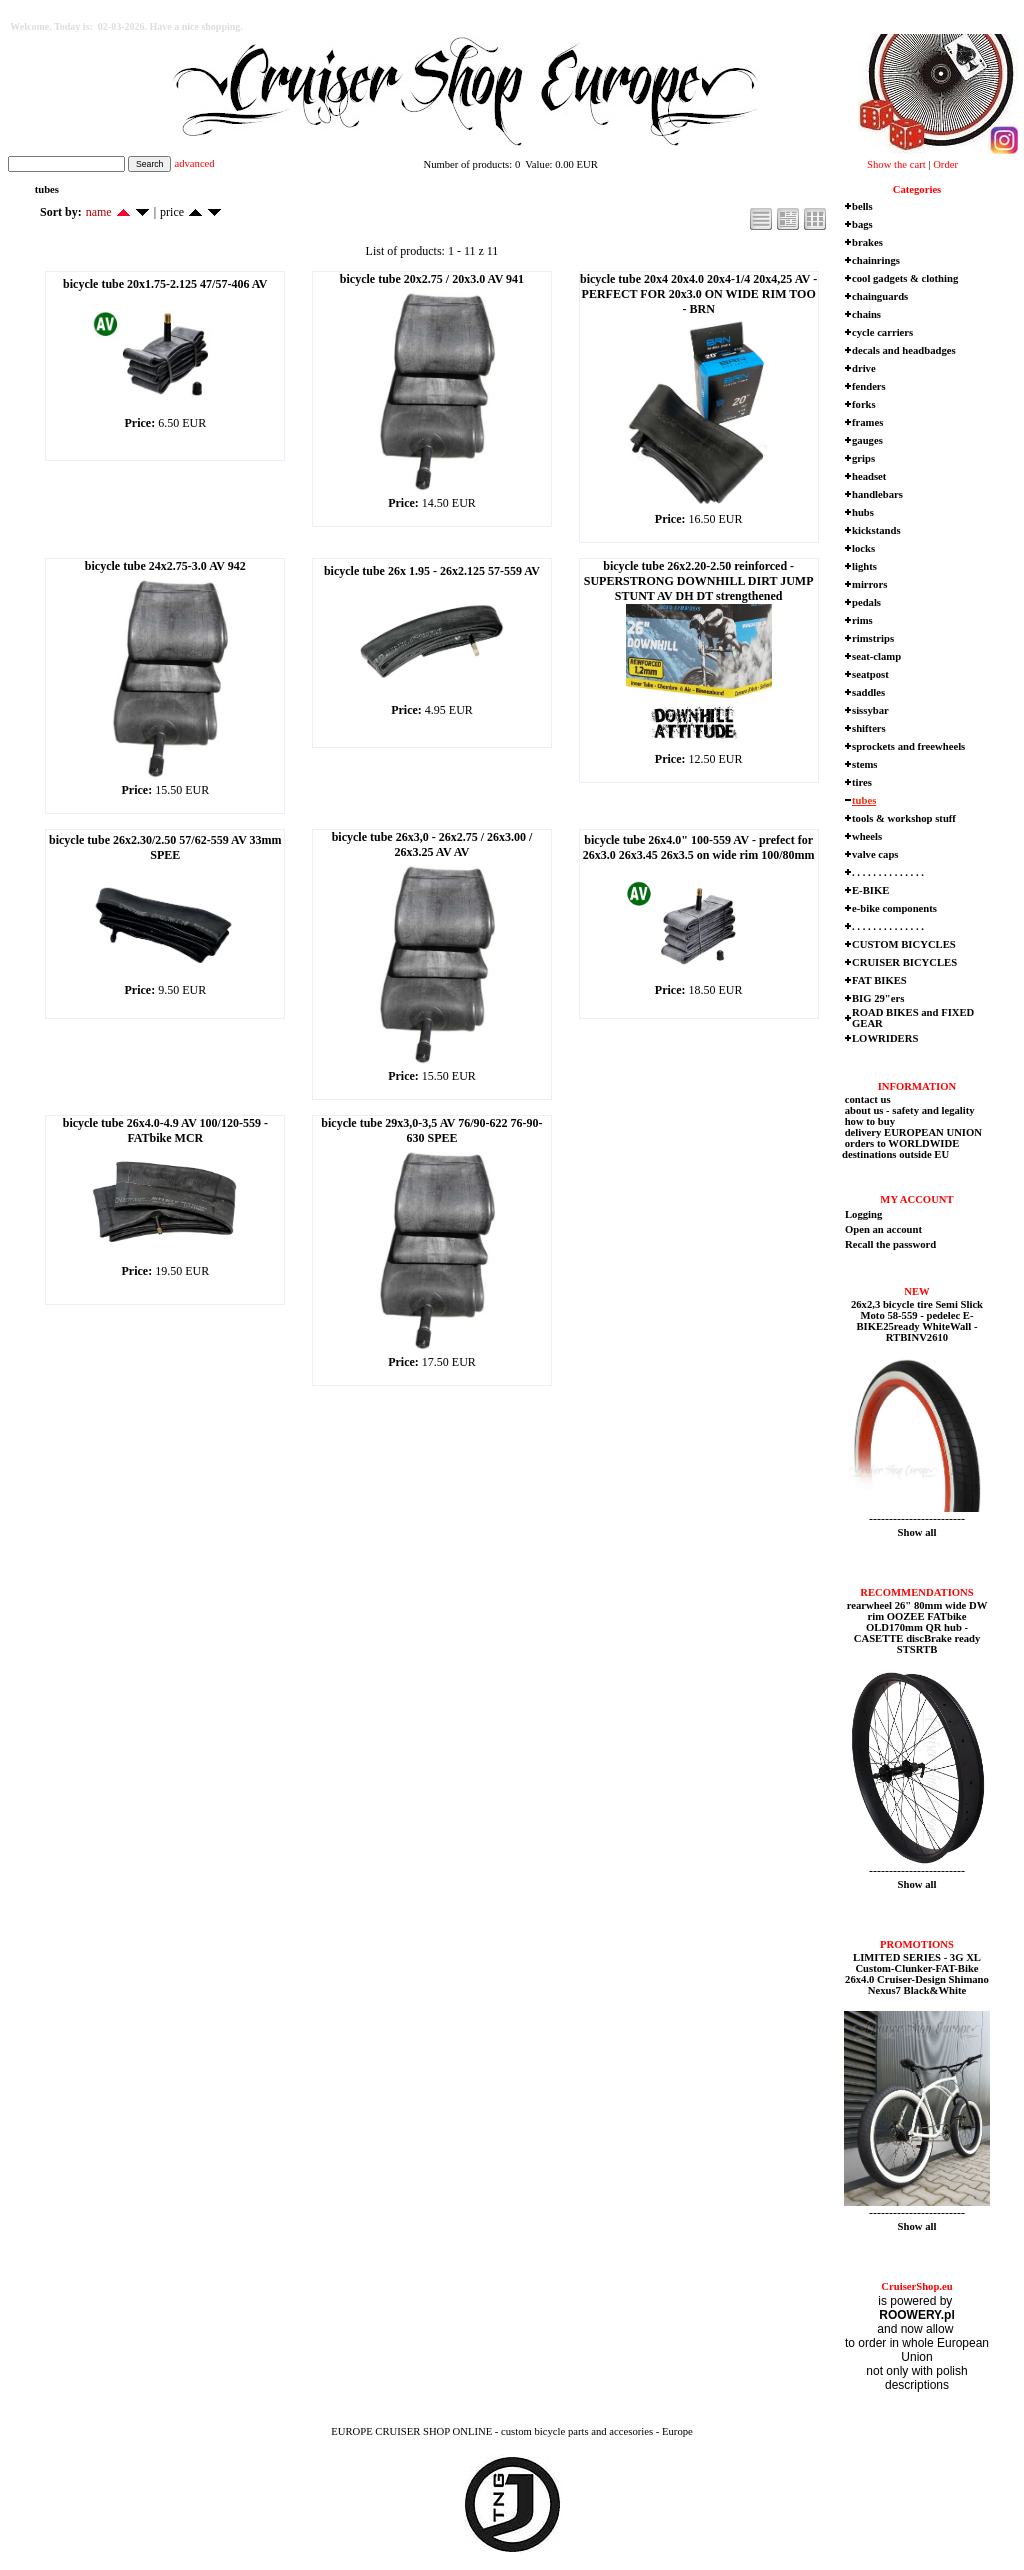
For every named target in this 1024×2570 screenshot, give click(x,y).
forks (864, 404)
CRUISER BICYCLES (904, 962)
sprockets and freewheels (908, 746)
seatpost (870, 674)
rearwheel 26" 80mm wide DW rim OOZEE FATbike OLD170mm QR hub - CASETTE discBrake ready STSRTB (917, 1627)
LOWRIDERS (885, 1038)
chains (866, 314)
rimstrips (873, 638)
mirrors (869, 584)
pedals (866, 602)
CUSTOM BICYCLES (904, 944)
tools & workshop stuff (904, 818)
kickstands (876, 530)
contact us (866, 1099)
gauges (867, 440)
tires (862, 782)
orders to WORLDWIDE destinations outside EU (900, 1149)
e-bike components (894, 908)
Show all (917, 1532)
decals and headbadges (904, 350)
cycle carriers (882, 332)
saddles (868, 692)
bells (862, 206)
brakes (867, 242)
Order (945, 164)
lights (864, 566)
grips (863, 458)
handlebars (877, 494)
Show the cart (896, 164)
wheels (867, 836)
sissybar (870, 710)
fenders (869, 386)
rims (862, 620)
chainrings (876, 260)
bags (862, 224)
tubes (864, 800)
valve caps (875, 854)
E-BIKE (870, 890)
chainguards (880, 296)
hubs (863, 512)
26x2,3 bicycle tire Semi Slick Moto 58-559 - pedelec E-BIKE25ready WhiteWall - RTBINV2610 (917, 1321)
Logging (863, 1214)
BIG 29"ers (878, 998)
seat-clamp (876, 656)
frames (867, 422)
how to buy (868, 1121)
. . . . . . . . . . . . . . (888, 872)
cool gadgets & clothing (905, 278)
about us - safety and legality (908, 1110)
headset (869, 476)
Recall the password (890, 1244)
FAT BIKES (879, 980)
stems (864, 764)
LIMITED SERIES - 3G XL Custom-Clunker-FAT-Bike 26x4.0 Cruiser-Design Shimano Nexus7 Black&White (917, 1974)
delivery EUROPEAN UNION (912, 1132)
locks (863, 548)
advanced (194, 163)
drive (864, 368)
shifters (869, 728)
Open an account (883, 1229)
